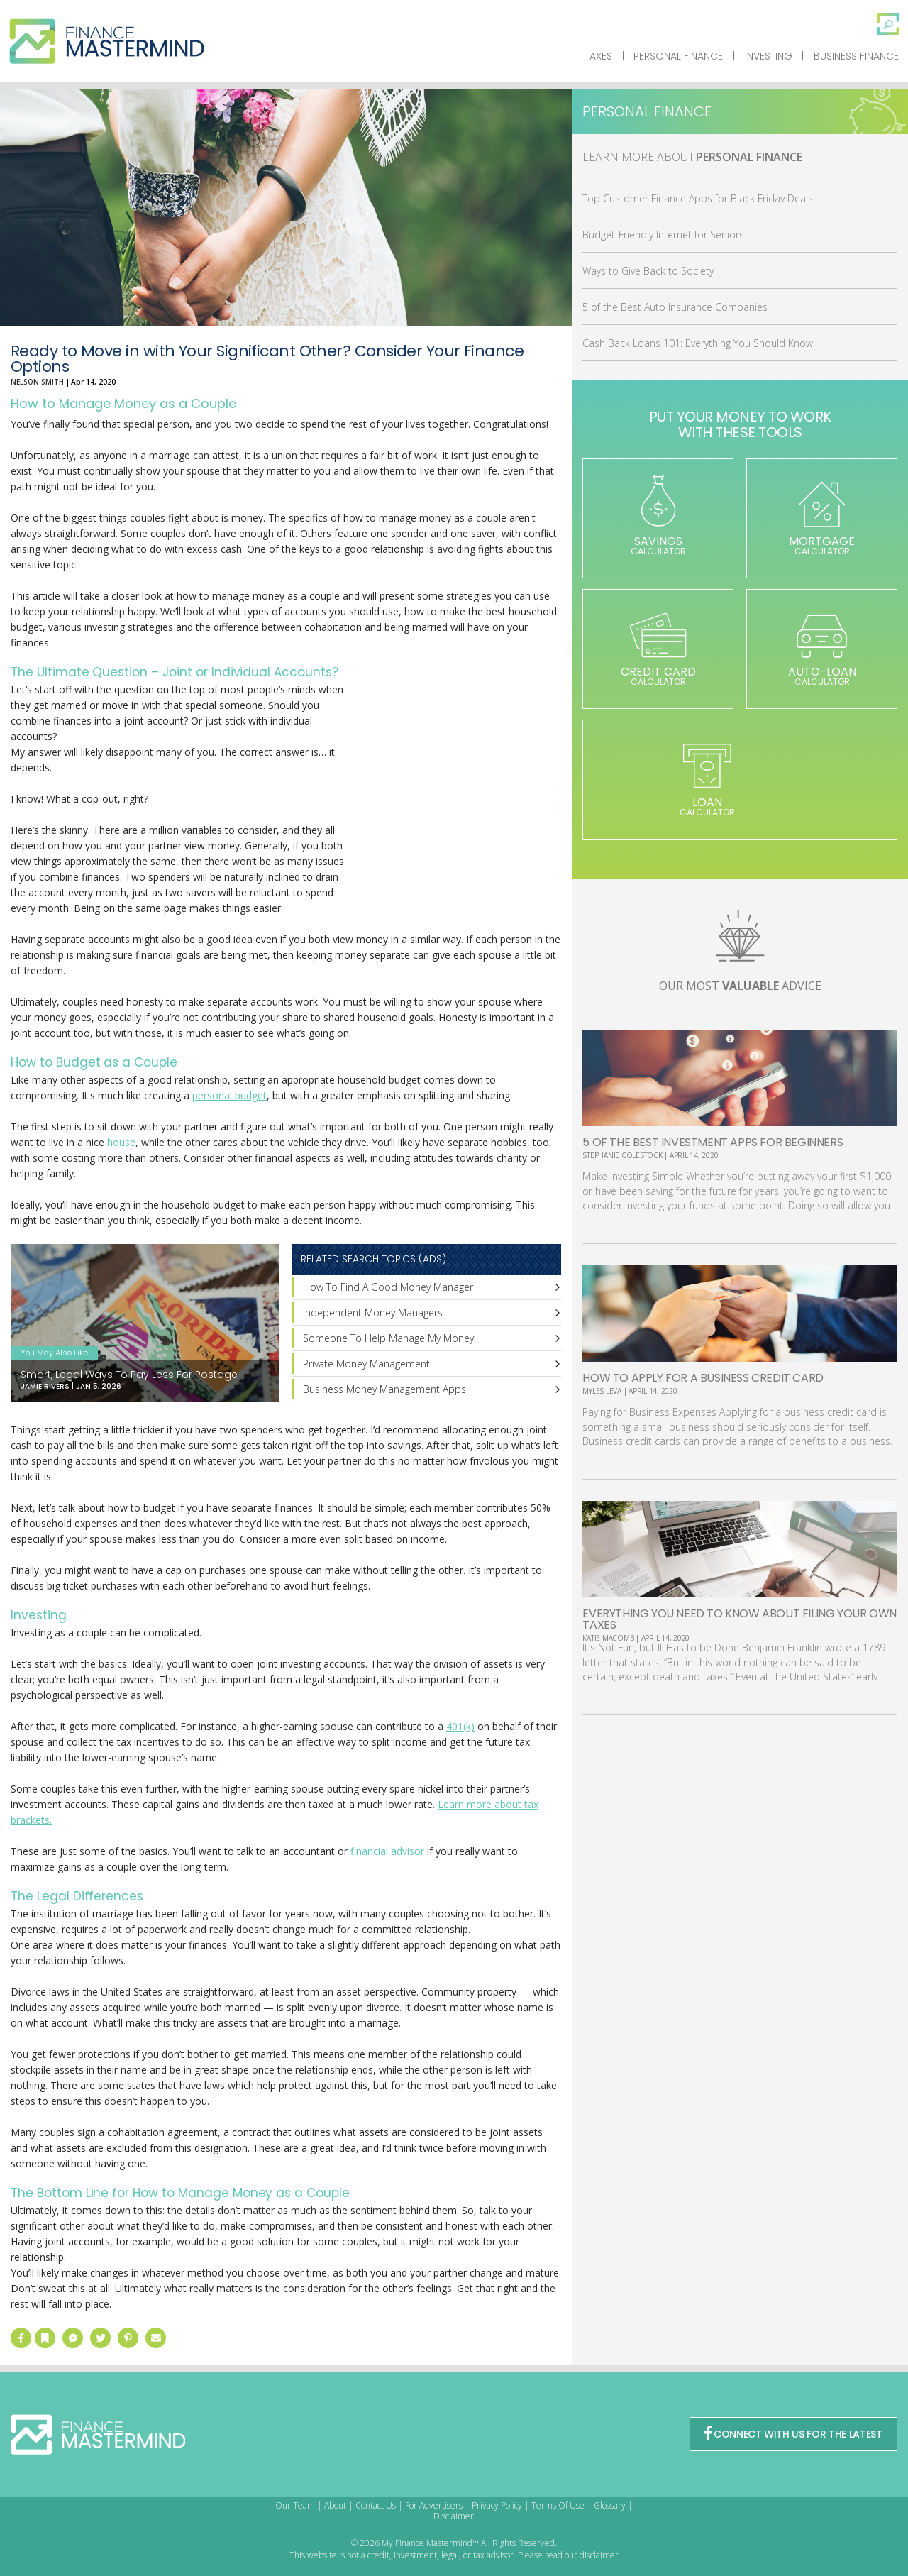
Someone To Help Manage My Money (388, 1338)
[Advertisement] (454, 799)
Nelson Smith (37, 382)
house (121, 1142)
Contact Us (375, 2505)
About (335, 2505)
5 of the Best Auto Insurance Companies (675, 307)
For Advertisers (434, 2505)
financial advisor (387, 1851)
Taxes (598, 56)
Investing (768, 56)
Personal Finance (678, 56)
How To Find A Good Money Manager (388, 1287)
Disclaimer (453, 2516)
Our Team (295, 2505)
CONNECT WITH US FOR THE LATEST (793, 2434)
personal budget (229, 1095)
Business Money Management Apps (384, 1389)
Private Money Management (366, 1363)
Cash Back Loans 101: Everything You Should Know (697, 343)
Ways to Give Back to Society (648, 270)
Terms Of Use (558, 2505)
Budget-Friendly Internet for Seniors (663, 234)
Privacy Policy (497, 2505)
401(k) (460, 1726)
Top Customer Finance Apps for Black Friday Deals (697, 198)
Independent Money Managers (373, 1312)
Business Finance (856, 56)
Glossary (610, 2505)
